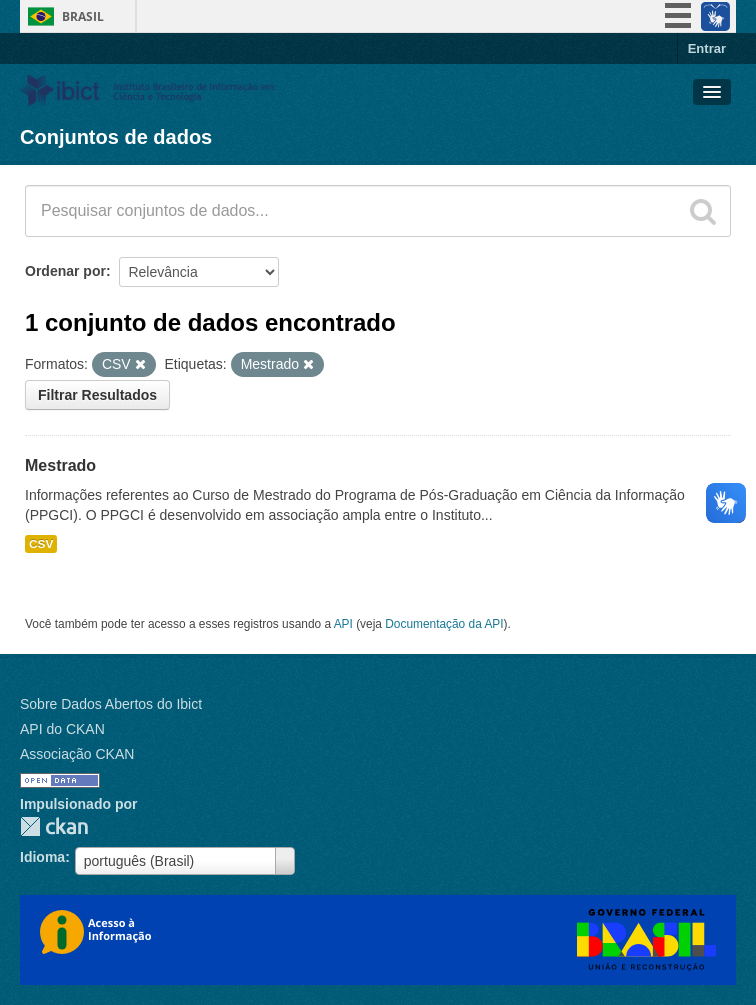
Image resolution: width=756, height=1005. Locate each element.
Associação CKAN (77, 754)
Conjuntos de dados (116, 137)
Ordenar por (65, 271)
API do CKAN (62, 729)
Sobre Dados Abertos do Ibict (111, 704)
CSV (41, 544)
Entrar (707, 48)
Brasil (83, 16)
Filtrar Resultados (97, 395)
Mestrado (60, 465)
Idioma (42, 857)
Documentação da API (444, 624)
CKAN (54, 826)
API (343, 624)
